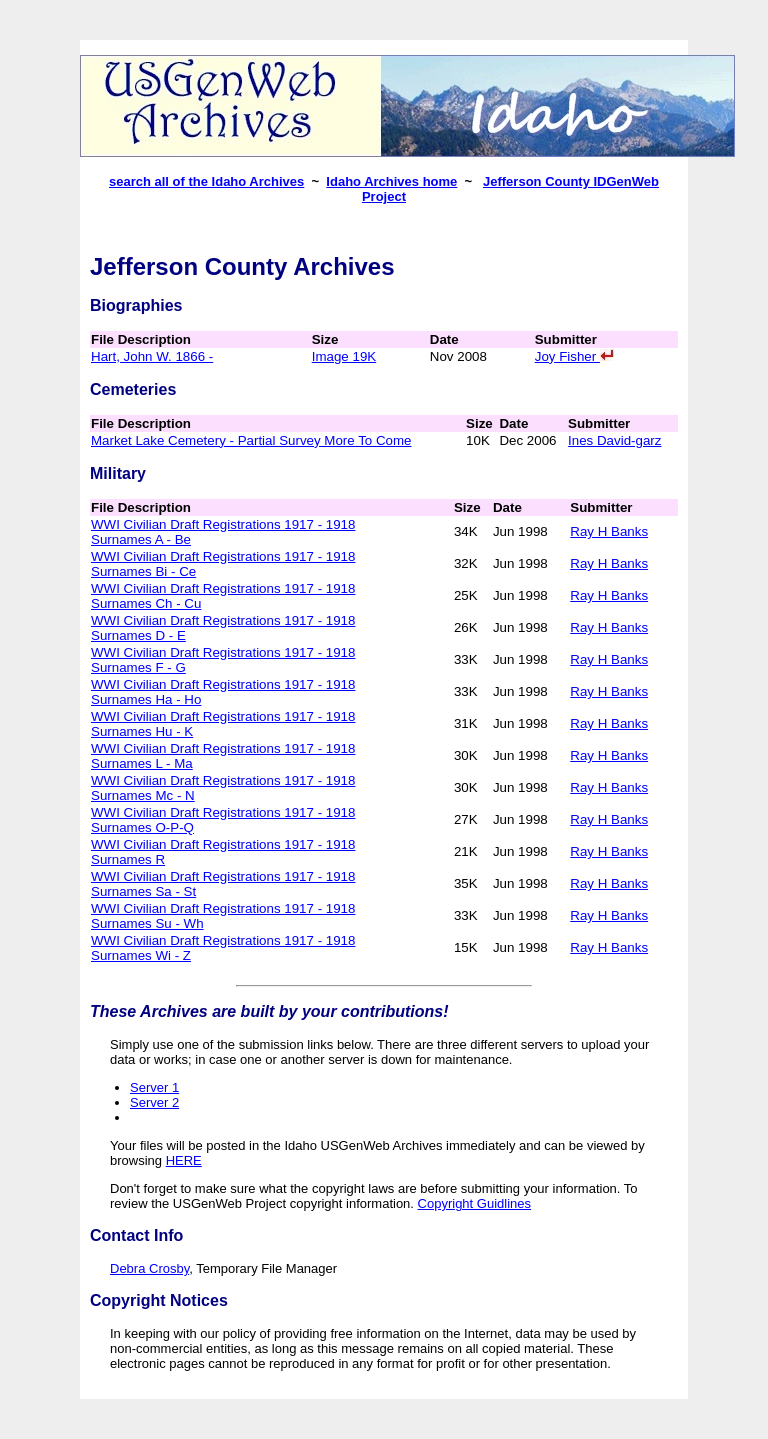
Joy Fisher (574, 356)
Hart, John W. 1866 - (152, 356)
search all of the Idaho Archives (206, 181)
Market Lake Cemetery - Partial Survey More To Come (251, 440)
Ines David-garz (614, 440)
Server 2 (154, 1102)
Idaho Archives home (391, 181)
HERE (184, 1160)
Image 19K (344, 356)
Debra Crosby (149, 1268)
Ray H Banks (609, 531)
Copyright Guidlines (474, 1203)
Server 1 (154, 1087)
